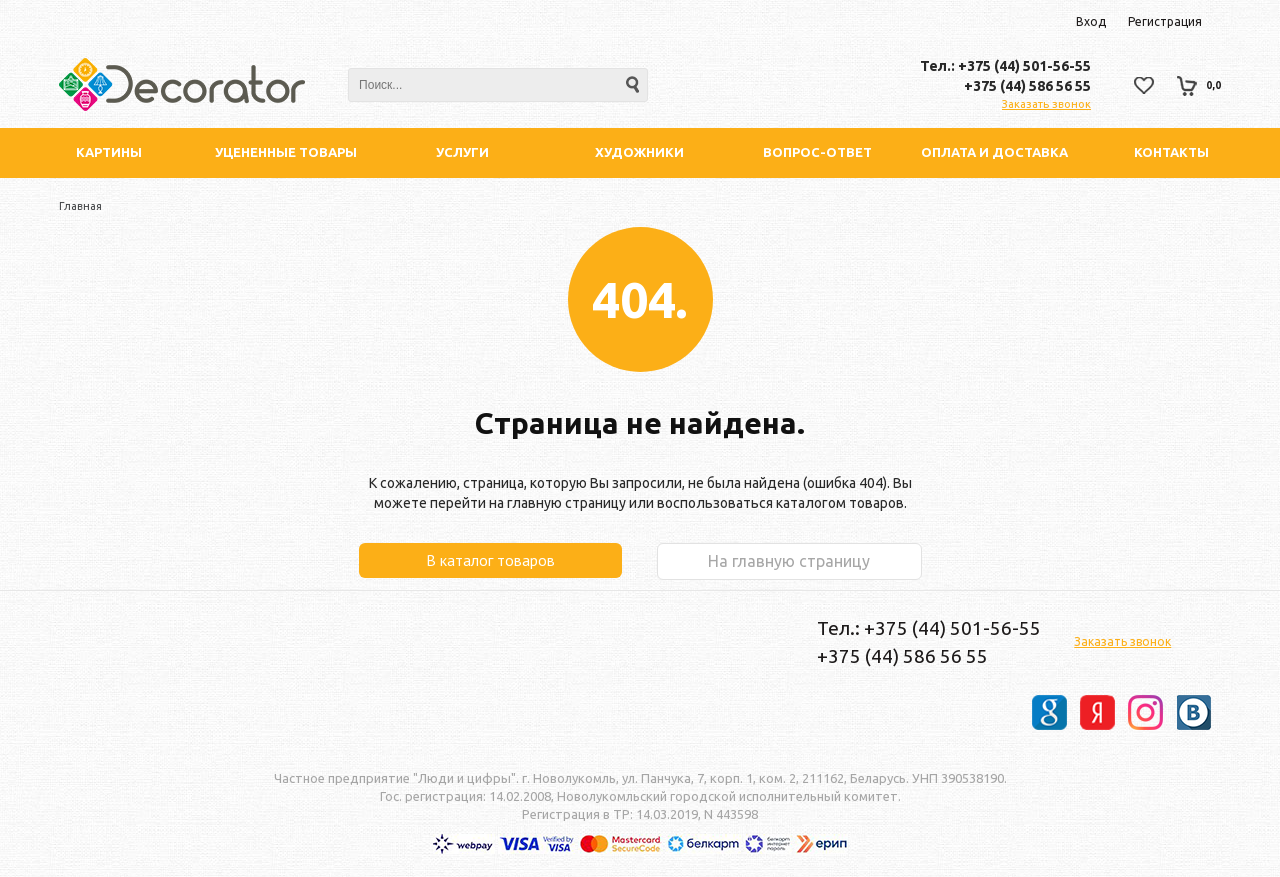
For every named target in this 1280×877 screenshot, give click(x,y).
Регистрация (1165, 21)
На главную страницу (789, 561)
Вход (1091, 21)
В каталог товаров (490, 560)
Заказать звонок (1046, 104)
